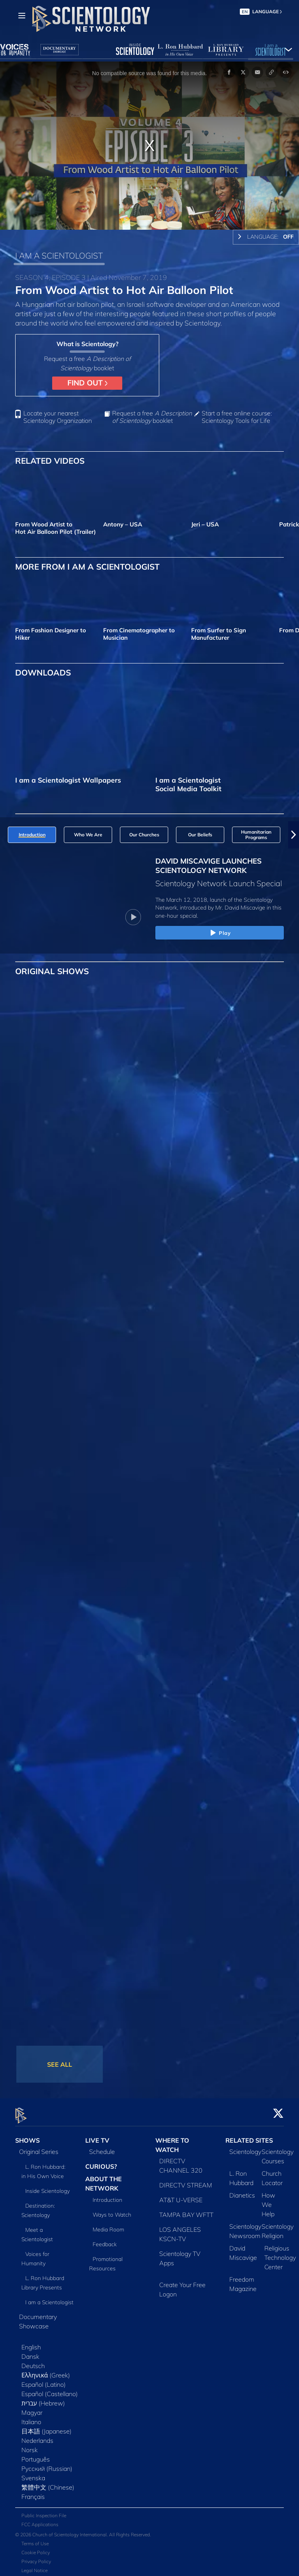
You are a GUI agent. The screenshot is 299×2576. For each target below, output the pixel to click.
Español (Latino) (43, 2380)
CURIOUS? (101, 2162)
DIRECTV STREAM (185, 2180)
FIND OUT (87, 382)
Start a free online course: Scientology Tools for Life (237, 417)
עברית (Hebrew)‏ (43, 2398)
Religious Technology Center (280, 2253)
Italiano (31, 2417)
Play (219, 933)
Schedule (102, 2147)
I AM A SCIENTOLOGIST (59, 255)
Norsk (29, 2445)
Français (33, 2492)
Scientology (245, 2147)
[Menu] (22, 16)
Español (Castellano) (49, 2389)
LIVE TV (97, 2136)
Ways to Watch (112, 2210)
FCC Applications (39, 2520)
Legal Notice (34, 2566)
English (31, 2342)
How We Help (268, 2200)
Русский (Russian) (46, 2464)
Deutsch (33, 2361)
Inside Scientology (47, 2186)
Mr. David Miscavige (240, 907)
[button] (293, 834)
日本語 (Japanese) (46, 2426)
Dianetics (242, 2190)
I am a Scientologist (49, 2297)
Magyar (31, 2408)
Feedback (105, 2239)
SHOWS (27, 2136)
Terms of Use (35, 2539)
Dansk (30, 2352)
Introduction (107, 2195)
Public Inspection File (43, 2511)
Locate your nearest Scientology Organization (57, 417)
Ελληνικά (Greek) (45, 2370)
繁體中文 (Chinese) (47, 2482)
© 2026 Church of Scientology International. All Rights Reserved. (83, 2530)
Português (35, 2454)
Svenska (33, 2473)
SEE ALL (59, 2064)
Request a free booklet (152, 417)
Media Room (108, 2224)
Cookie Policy (35, 2548)
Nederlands (37, 2436)
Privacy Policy (36, 2557)
